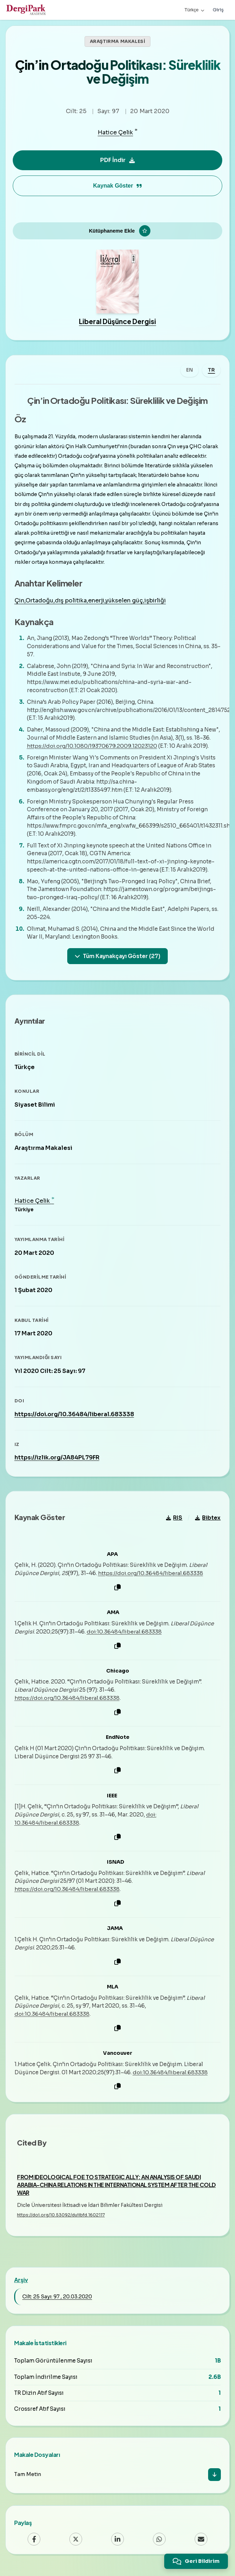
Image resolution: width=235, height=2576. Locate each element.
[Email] (201, 2543)
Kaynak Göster (117, 186)
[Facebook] (34, 2543)
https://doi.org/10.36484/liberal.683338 (74, 1418)
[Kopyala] (117, 1592)
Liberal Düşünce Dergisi (117, 325)
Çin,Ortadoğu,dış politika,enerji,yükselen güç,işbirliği (90, 604)
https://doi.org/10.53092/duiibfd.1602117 (61, 2219)
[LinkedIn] (117, 2543)
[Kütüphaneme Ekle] (117, 232)
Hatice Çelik (115, 133)
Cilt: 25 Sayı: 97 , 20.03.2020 (57, 2301)
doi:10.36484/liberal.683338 (124, 1636)
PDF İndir (117, 160)
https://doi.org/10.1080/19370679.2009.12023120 (92, 749)
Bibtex (207, 1522)
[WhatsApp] (159, 2543)
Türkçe (194, 9)
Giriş (218, 10)
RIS (174, 1522)
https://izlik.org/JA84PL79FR (57, 1461)
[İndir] (214, 2479)
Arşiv (21, 2284)
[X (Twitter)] (75, 2543)
